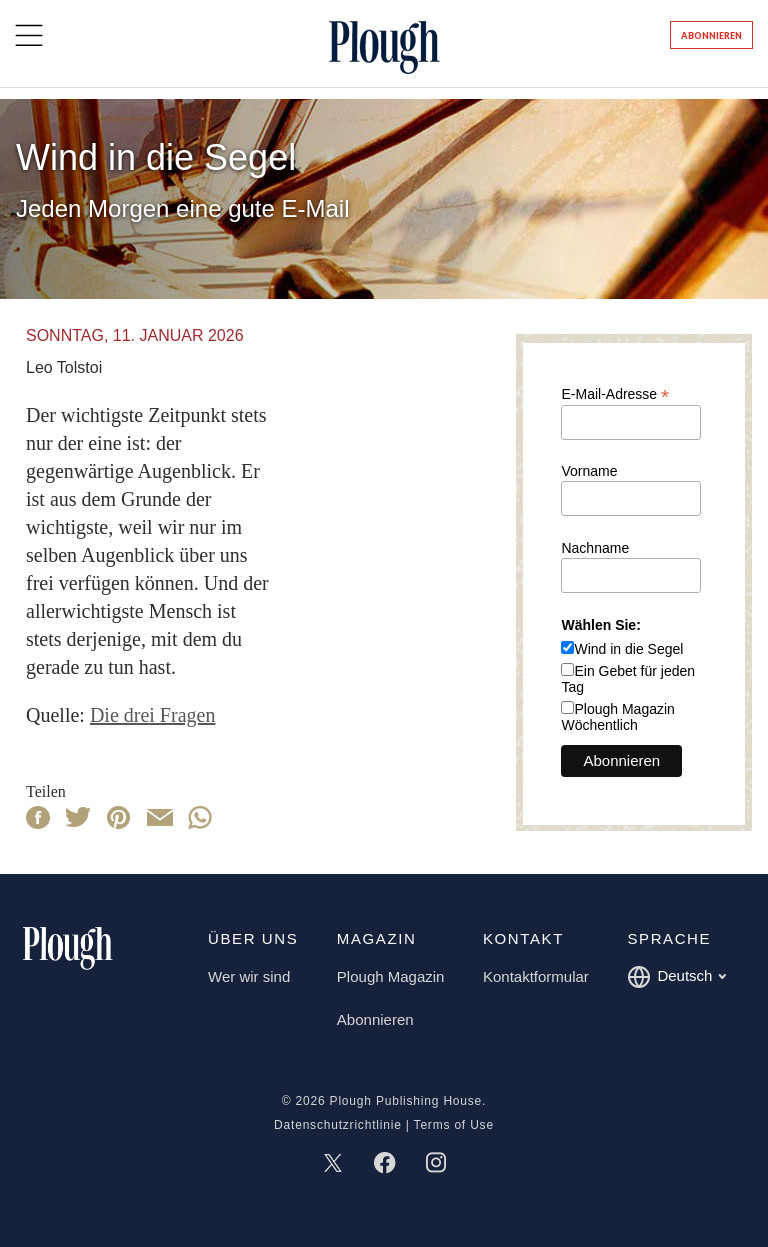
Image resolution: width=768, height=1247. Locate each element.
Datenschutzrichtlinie (338, 1125)
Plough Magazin (391, 976)
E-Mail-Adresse (615, 393)
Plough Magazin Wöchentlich (617, 717)
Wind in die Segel (628, 649)
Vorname (589, 471)
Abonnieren (711, 35)
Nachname (595, 548)
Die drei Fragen (153, 715)
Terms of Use (454, 1125)
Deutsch (676, 977)
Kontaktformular (536, 976)
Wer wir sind (249, 976)
